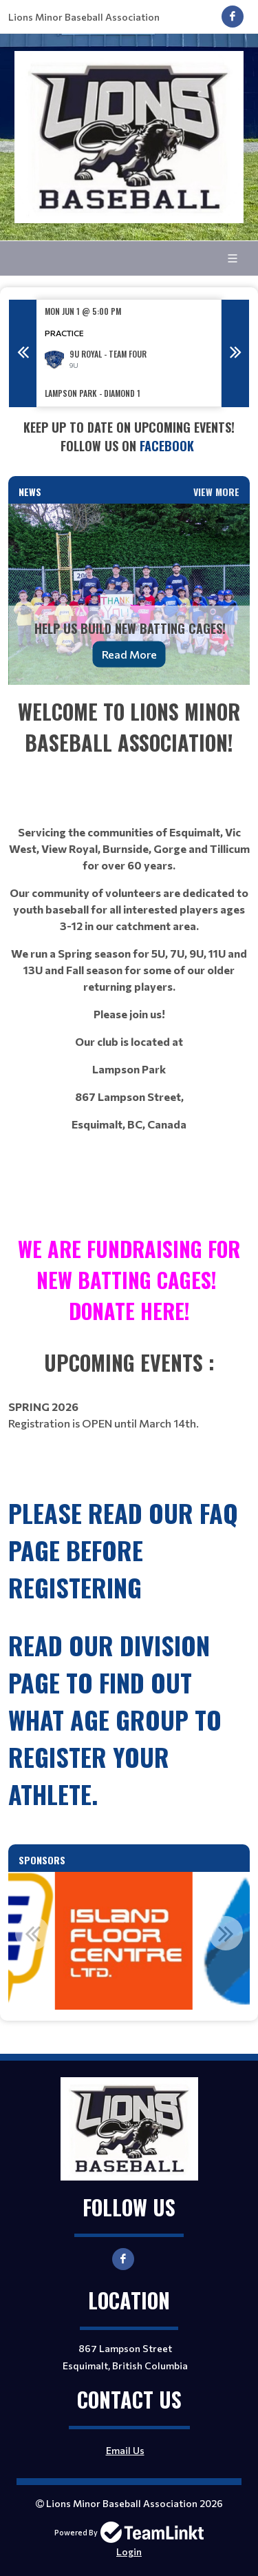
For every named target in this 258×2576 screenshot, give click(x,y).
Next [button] (235, 353)
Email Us (125, 2450)
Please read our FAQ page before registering (123, 1549)
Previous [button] (22, 353)
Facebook (168, 446)
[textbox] (129, 436)
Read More (129, 654)
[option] (129, 353)
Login (129, 2551)
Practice (64, 333)
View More (216, 491)
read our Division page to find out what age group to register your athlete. (115, 1719)
